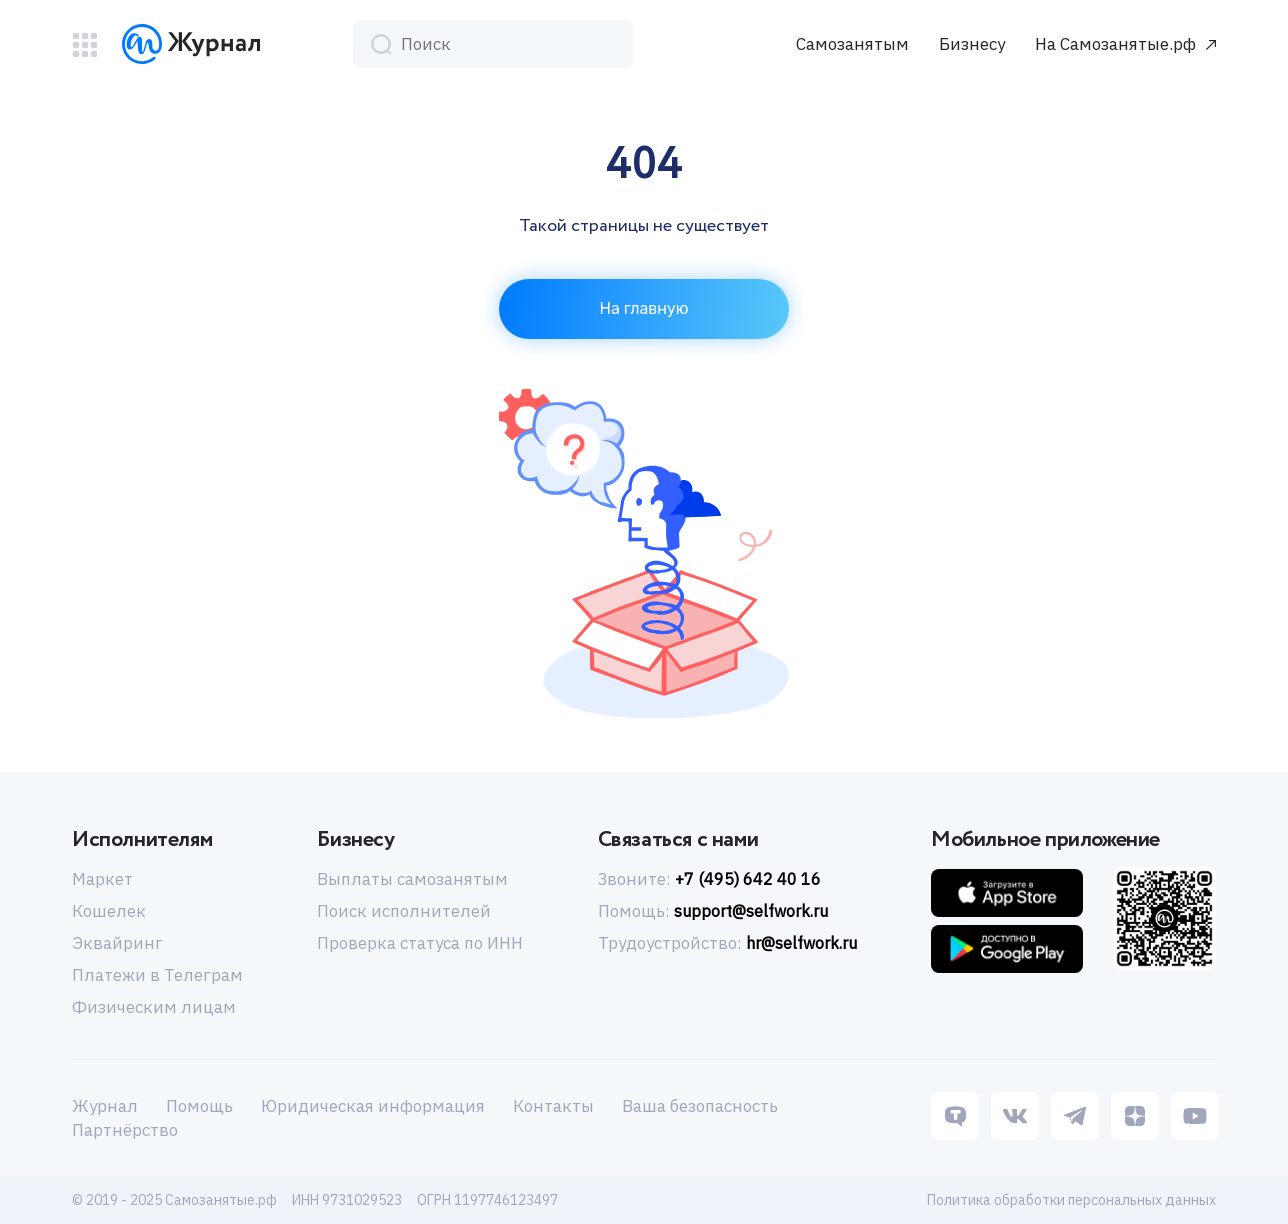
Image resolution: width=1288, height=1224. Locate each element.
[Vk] (1015, 1118)
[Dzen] (1135, 1118)
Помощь (199, 1106)
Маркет (102, 879)
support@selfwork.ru (751, 911)
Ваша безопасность (700, 1106)
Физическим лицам (154, 1007)
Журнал (105, 1106)
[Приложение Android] (1007, 949)
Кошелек (109, 911)
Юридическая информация (373, 1106)
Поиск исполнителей (404, 911)
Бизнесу (972, 44)
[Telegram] (1075, 1118)
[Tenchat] (955, 1118)
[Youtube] (1195, 1118)
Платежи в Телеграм (157, 975)
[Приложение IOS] (1007, 893)
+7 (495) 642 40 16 (748, 879)
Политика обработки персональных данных (1071, 1200)
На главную (644, 308)
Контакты (553, 1106)
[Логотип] (191, 44)
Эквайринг (117, 943)
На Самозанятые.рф (1115, 44)
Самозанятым (852, 44)
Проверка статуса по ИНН (420, 943)
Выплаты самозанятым (412, 879)
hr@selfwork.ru (801, 943)
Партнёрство (125, 1130)
